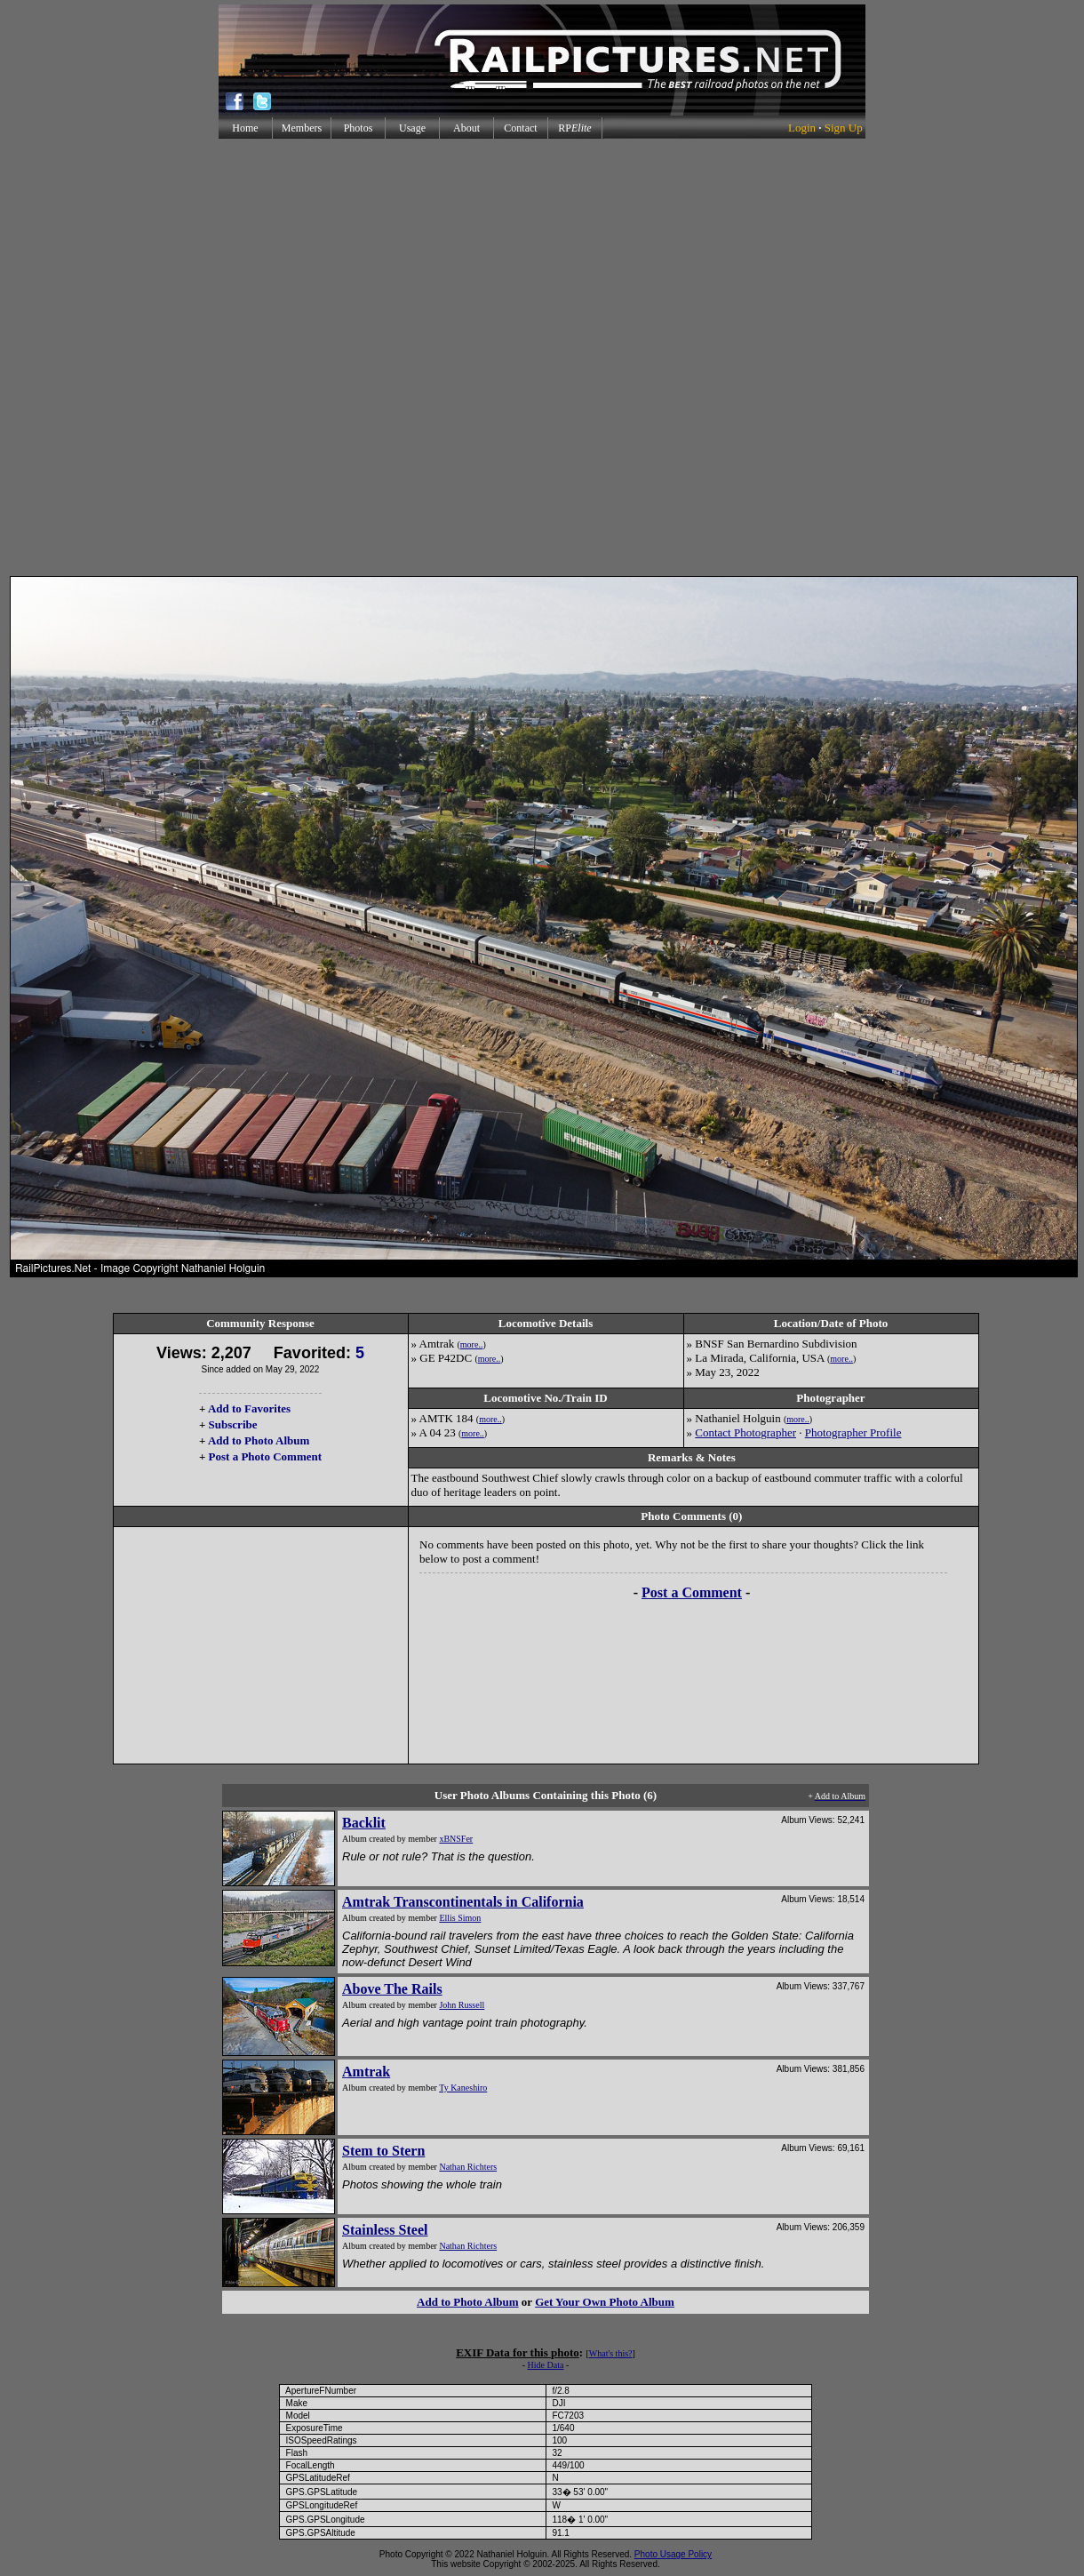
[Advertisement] (538, 357)
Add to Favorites (249, 1408)
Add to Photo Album (259, 1440)
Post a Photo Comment (265, 1456)
